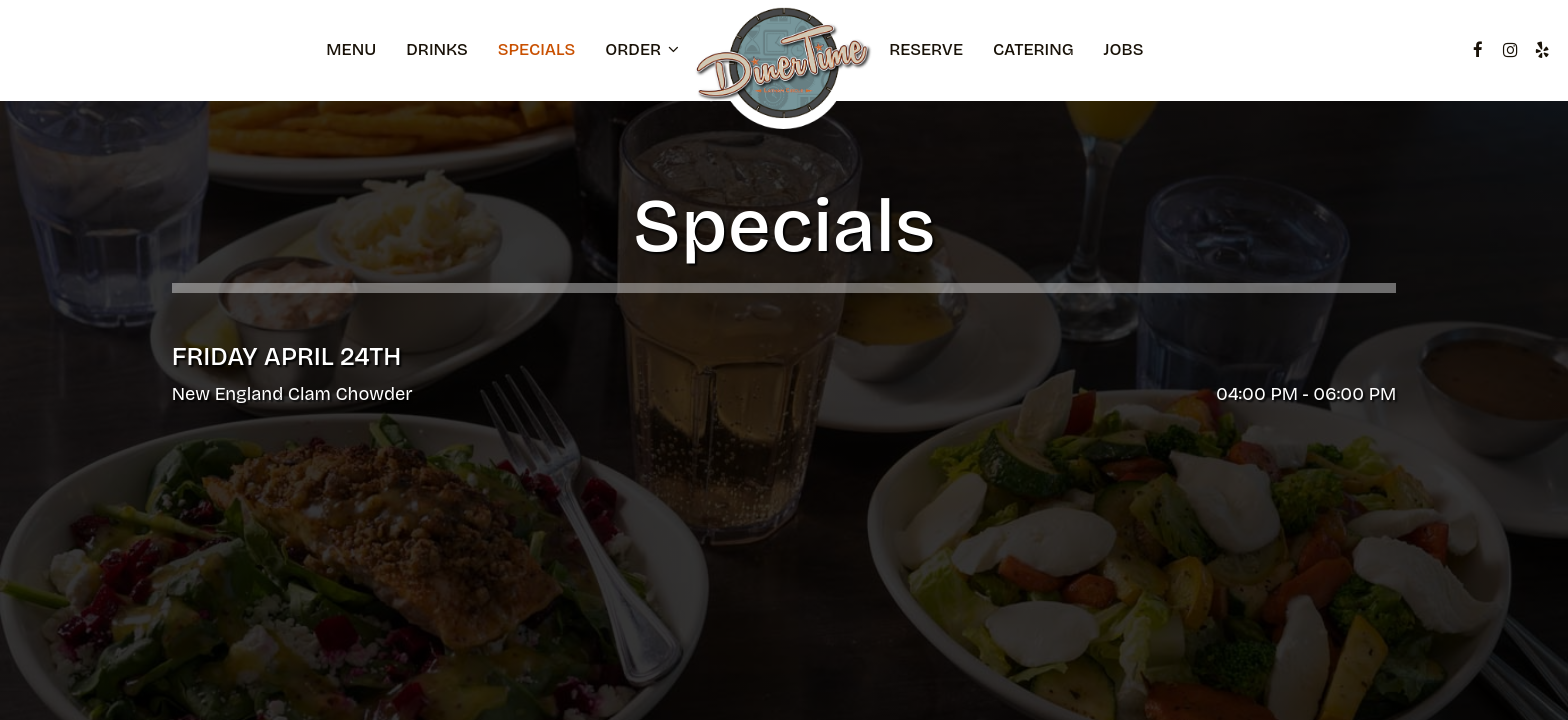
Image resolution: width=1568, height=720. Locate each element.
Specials (536, 50)
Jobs (1124, 50)
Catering (1033, 50)
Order (642, 50)
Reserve (926, 50)
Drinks (437, 50)
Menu (351, 50)
